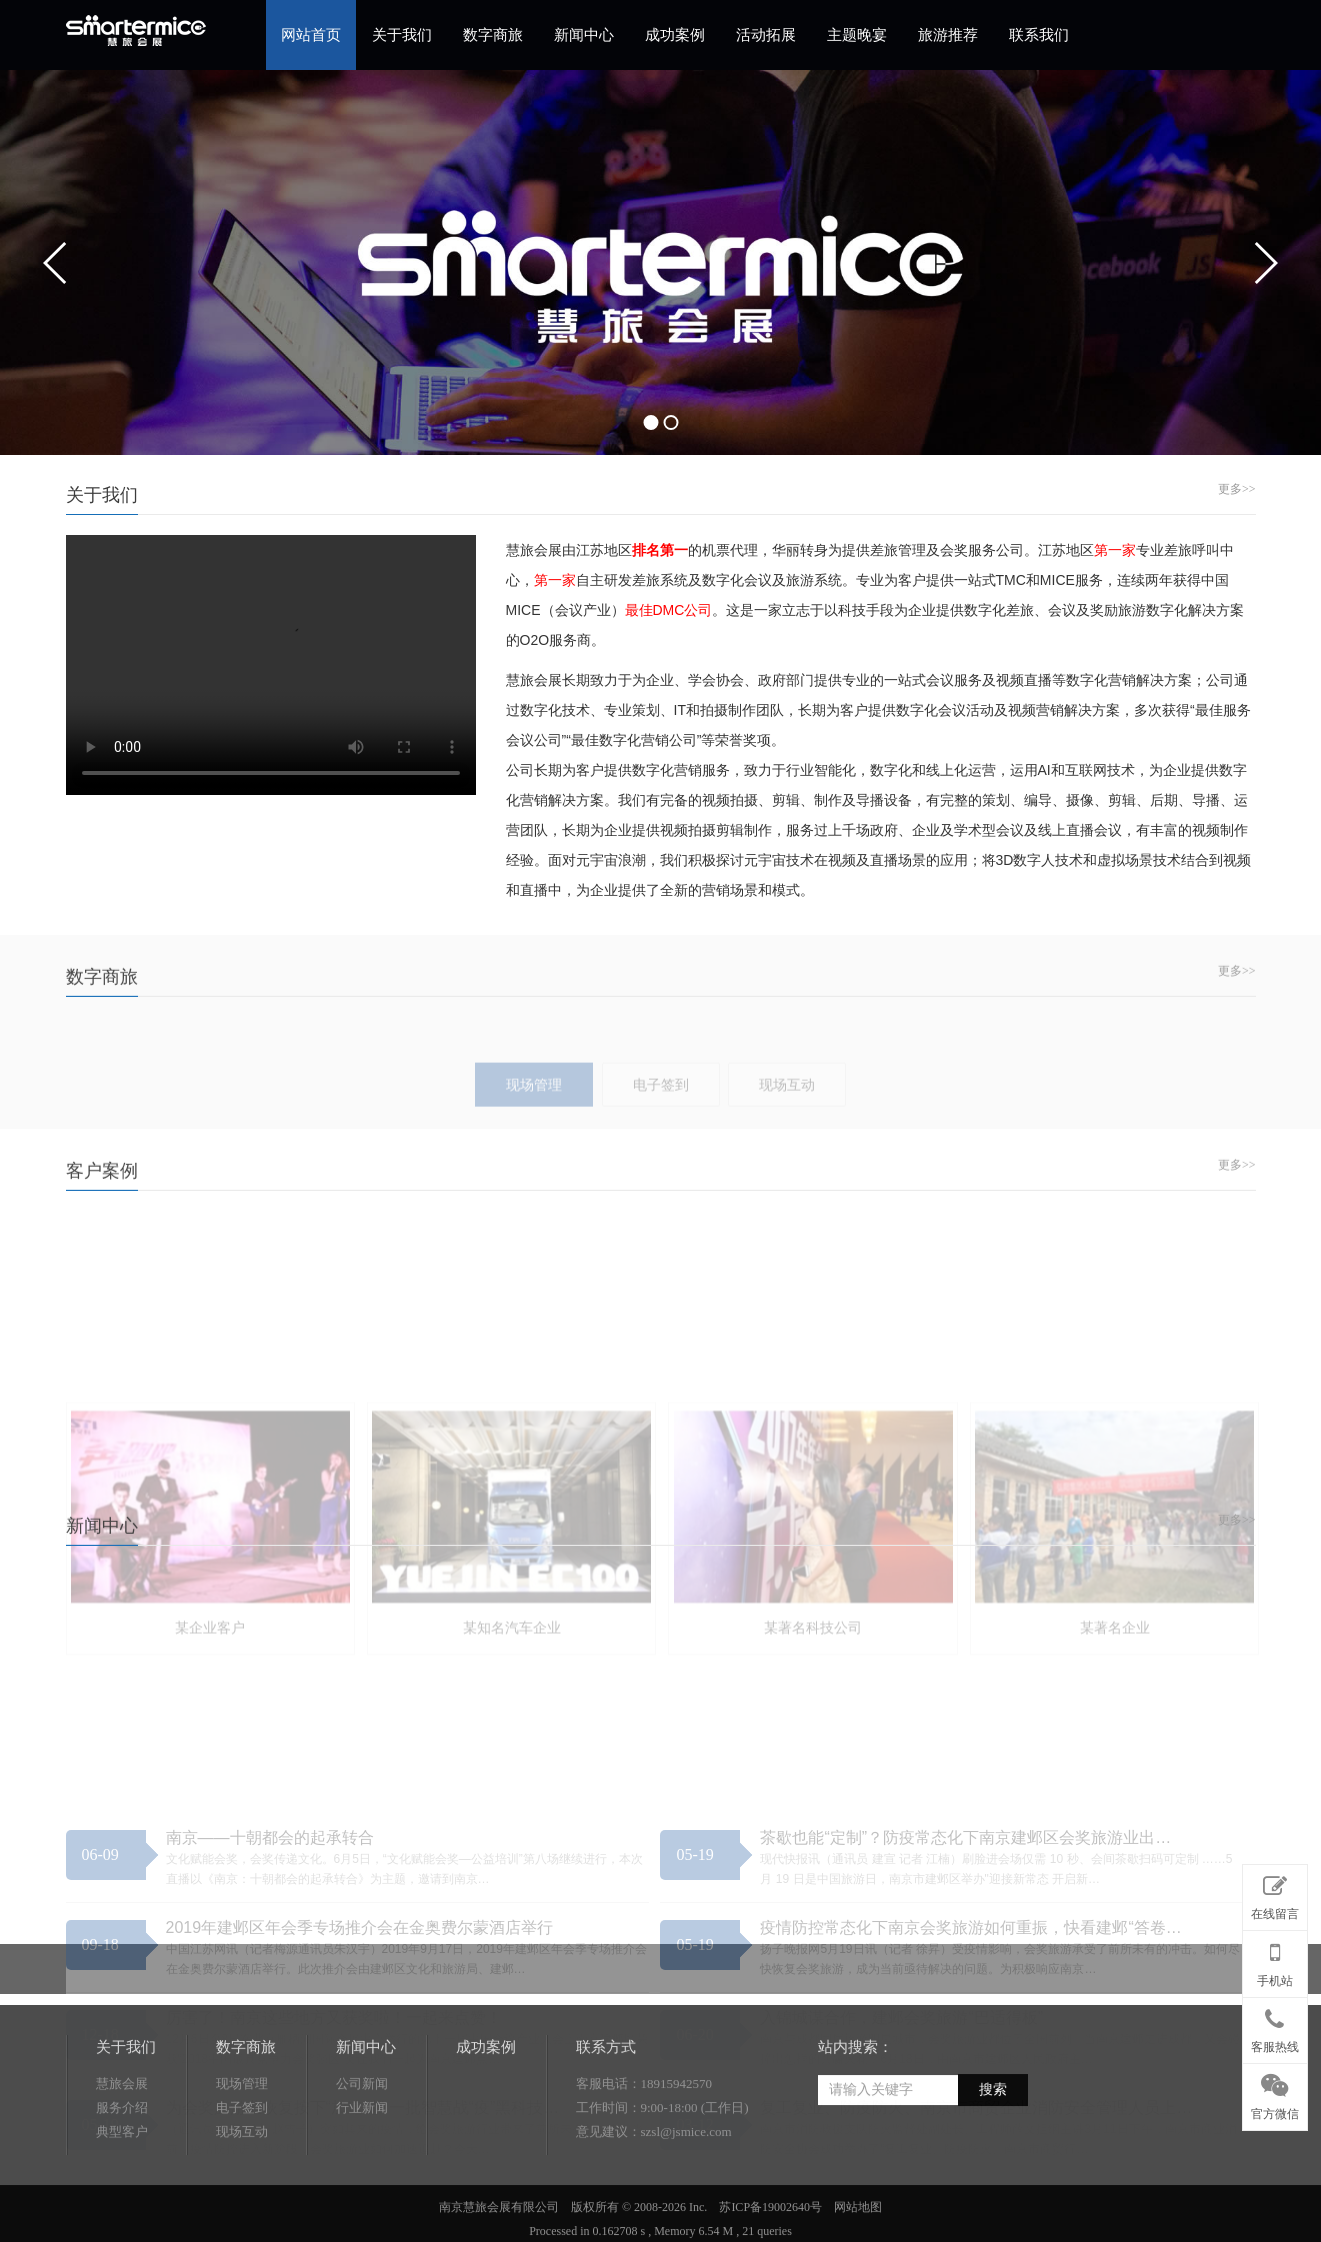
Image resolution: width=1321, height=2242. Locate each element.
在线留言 (1275, 1894)
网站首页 (311, 35)
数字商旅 (493, 35)
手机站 (1275, 1960)
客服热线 (1275, 2027)
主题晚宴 (857, 35)
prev (56, 263)
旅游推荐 (948, 35)
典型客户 (122, 2198)
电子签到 (242, 2174)
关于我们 (402, 35)
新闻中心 (584, 35)
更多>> (1237, 489)
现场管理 (242, 2150)
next (1265, 263)
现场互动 (242, 2198)
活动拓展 (766, 35)
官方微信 (1275, 2093)
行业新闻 (362, 2174)
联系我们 (1039, 35)
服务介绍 (122, 2174)
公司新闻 (362, 2150)
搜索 (993, 2156)
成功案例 (675, 35)
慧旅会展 (122, 2150)
